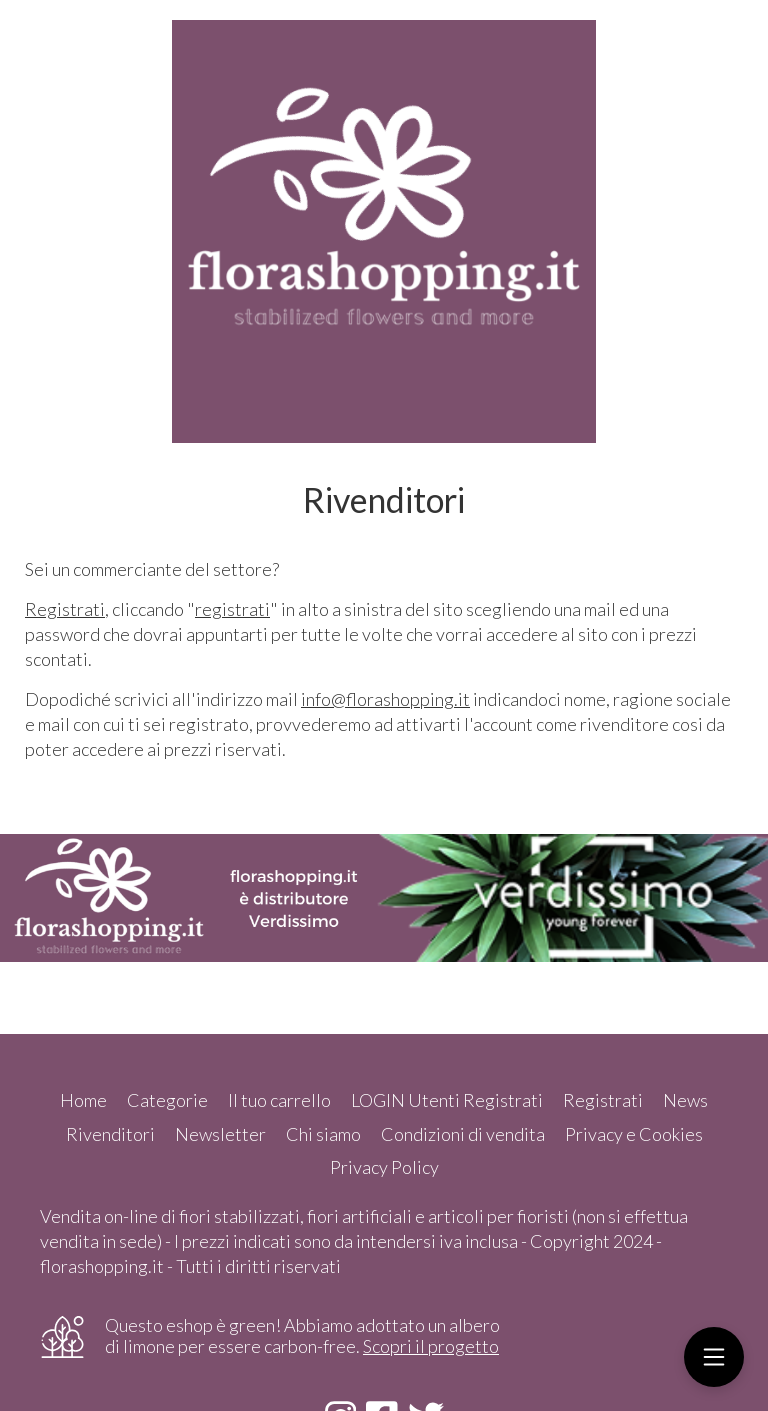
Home (83, 1100)
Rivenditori (110, 1134)
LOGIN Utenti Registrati (447, 1100)
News (685, 1100)
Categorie (167, 1100)
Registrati (65, 609)
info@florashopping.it (385, 699)
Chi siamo (323, 1134)
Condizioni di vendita (463, 1134)
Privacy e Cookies (634, 1134)
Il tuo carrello (279, 1100)
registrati (232, 609)
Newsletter (220, 1134)
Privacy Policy (384, 1167)
